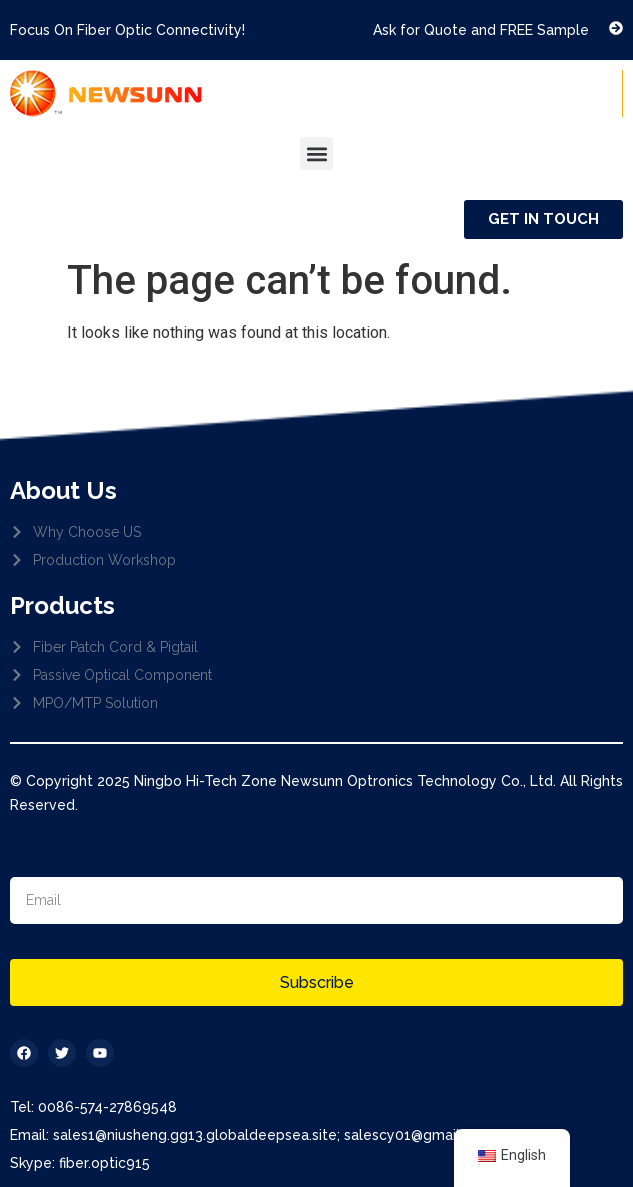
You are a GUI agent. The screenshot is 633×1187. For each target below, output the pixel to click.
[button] (316, 153)
